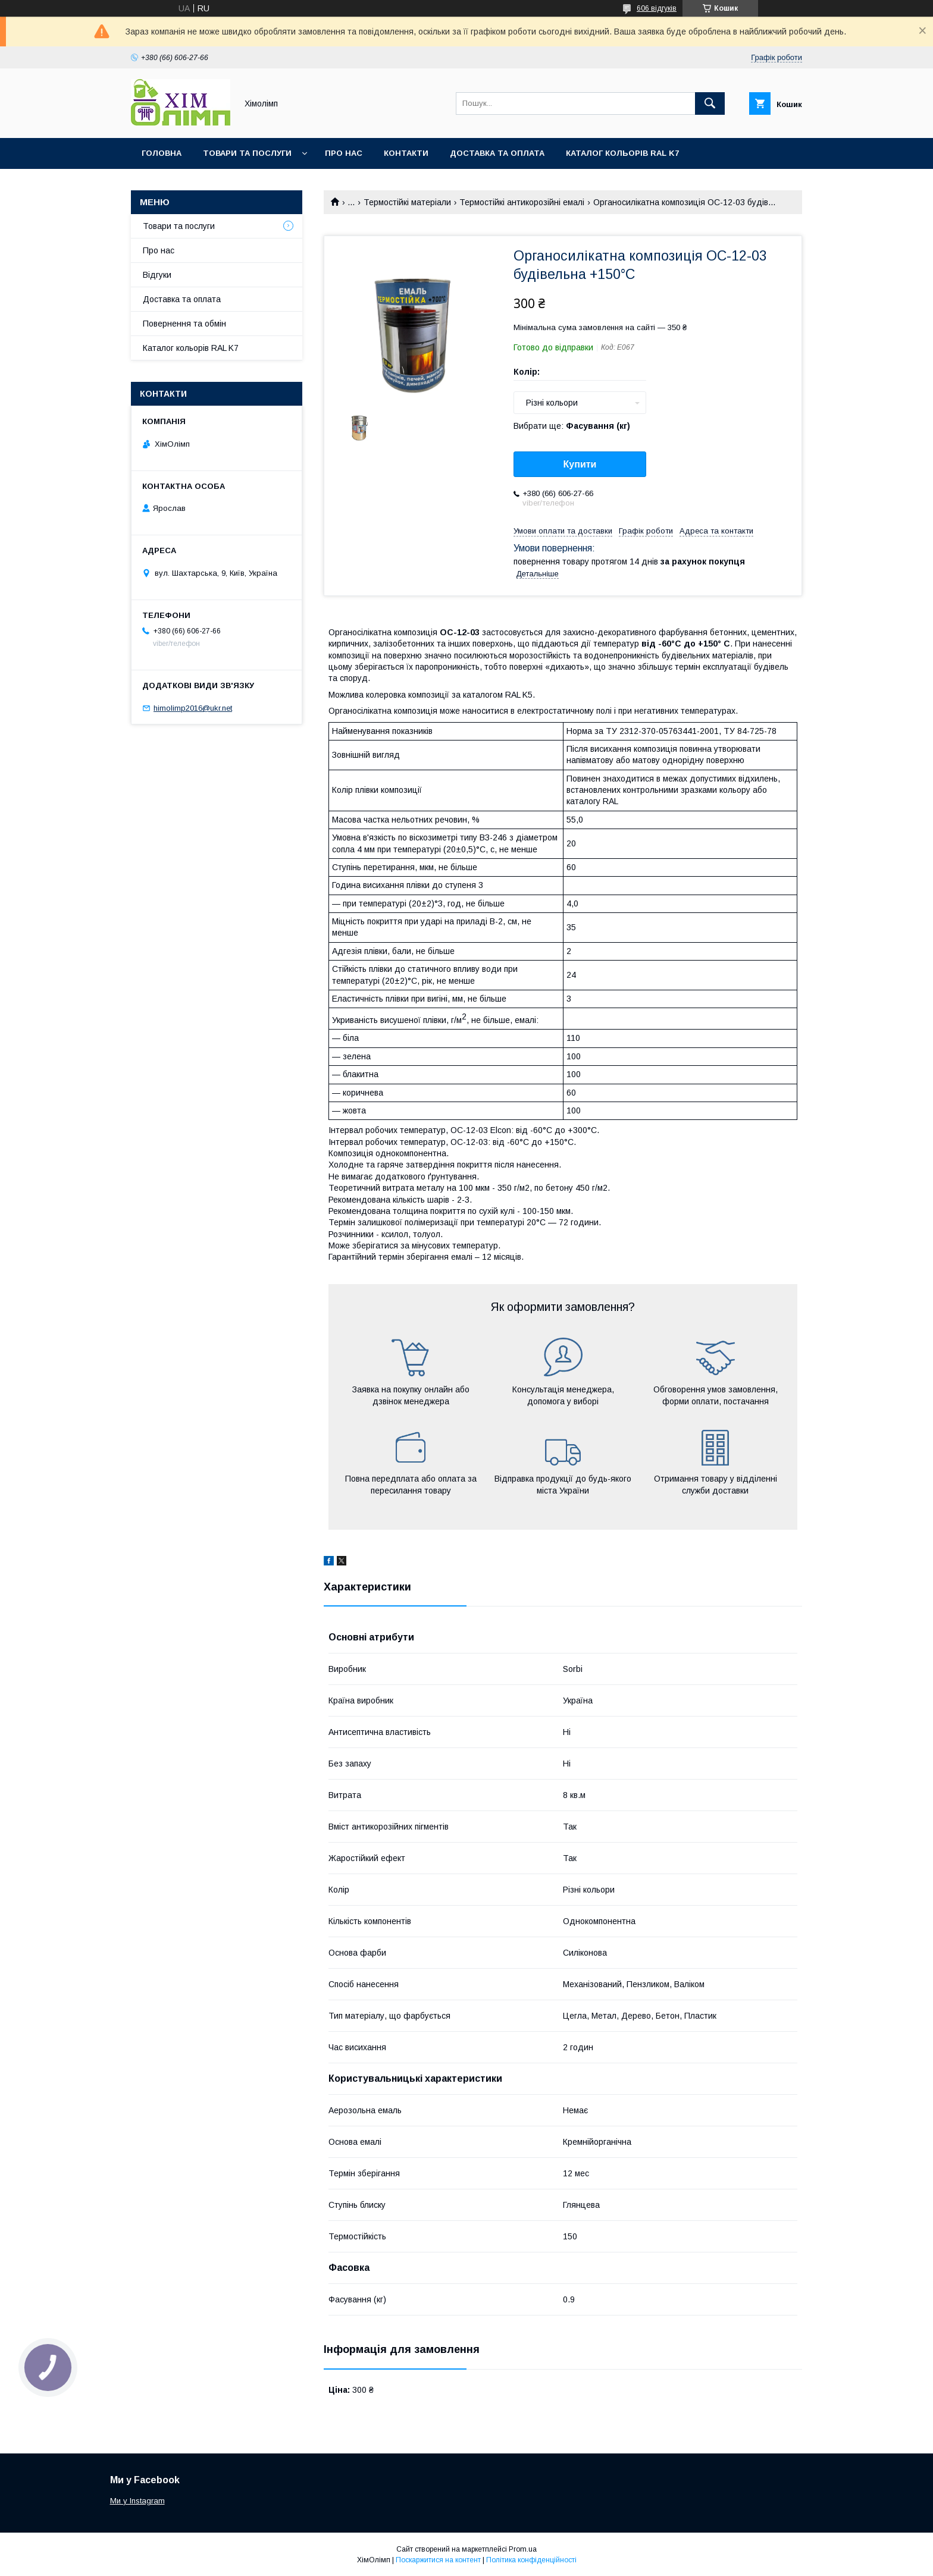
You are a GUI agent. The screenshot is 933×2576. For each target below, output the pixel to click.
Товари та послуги (247, 153)
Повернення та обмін (184, 323)
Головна (161, 153)
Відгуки (157, 275)
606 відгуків (657, 8)
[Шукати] (710, 103)
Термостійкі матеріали (407, 202)
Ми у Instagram (137, 2500)
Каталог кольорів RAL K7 (622, 153)
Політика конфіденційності (531, 2560)
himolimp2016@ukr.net (193, 708)
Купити (580, 464)
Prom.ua (523, 2549)
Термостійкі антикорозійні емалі (521, 202)
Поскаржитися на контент (438, 2560)
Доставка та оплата (497, 153)
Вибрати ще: (572, 426)
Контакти (406, 153)
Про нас (343, 153)
